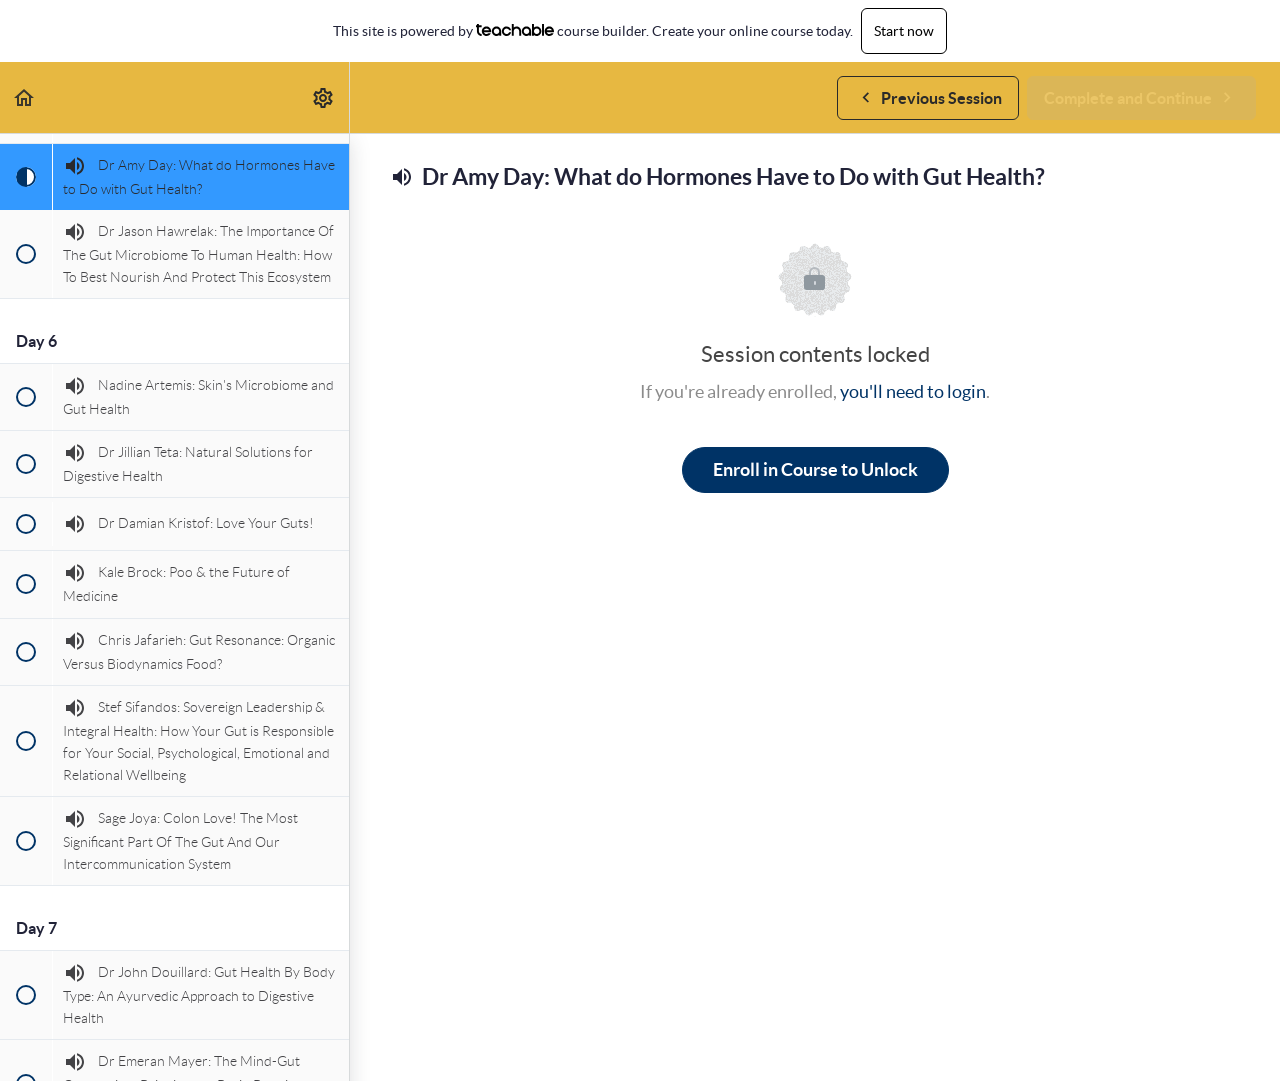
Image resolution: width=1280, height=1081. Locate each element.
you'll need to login (913, 391)
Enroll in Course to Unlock (815, 469)
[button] (25, 97)
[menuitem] (324, 97)
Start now (904, 31)
